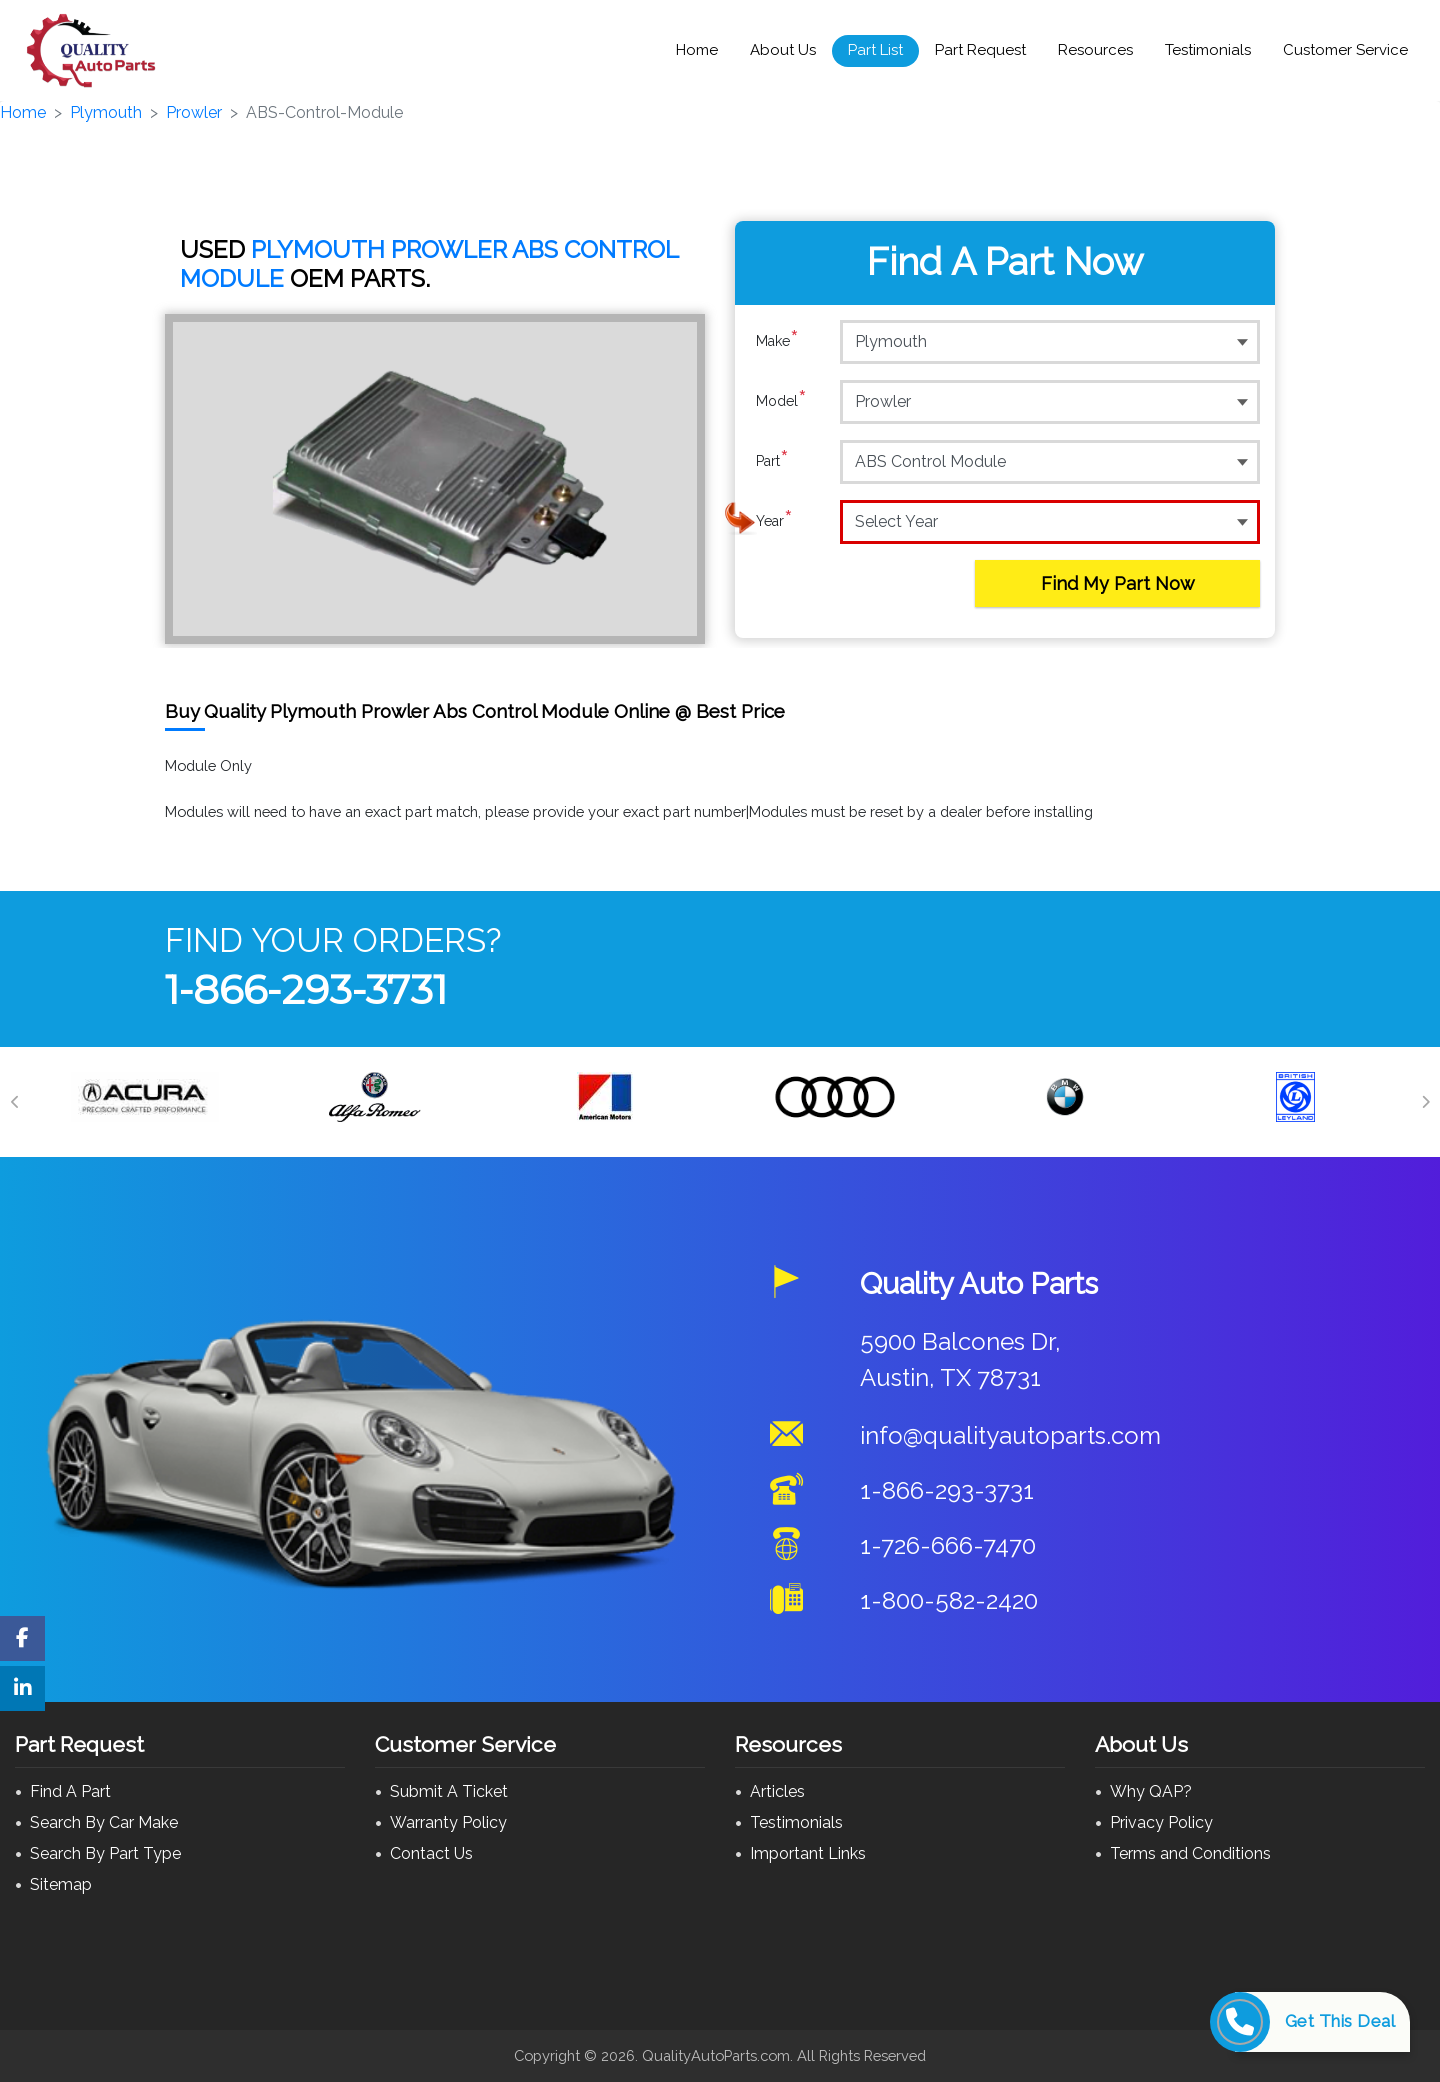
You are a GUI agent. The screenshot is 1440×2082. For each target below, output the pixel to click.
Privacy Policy (1161, 1822)
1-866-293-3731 (306, 989)
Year (774, 521)
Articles (777, 1791)
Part (772, 461)
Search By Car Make (104, 1822)
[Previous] (15, 1102)
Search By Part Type (105, 1853)
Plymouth (106, 112)
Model (781, 401)
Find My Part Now (1118, 583)
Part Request (980, 50)
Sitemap (61, 1884)
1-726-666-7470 (948, 1545)
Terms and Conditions (1190, 1853)
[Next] (1425, 1102)
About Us (783, 50)
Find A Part (70, 1791)
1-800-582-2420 (949, 1600)
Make (777, 341)
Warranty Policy (448, 1822)
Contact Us (431, 1853)
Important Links (808, 1853)
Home (697, 50)
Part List (875, 50)
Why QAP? (1151, 1791)
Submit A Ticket (449, 1791)
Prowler (194, 112)
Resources (1095, 50)
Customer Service (1345, 50)
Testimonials (1208, 50)
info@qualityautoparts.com (1010, 1435)
